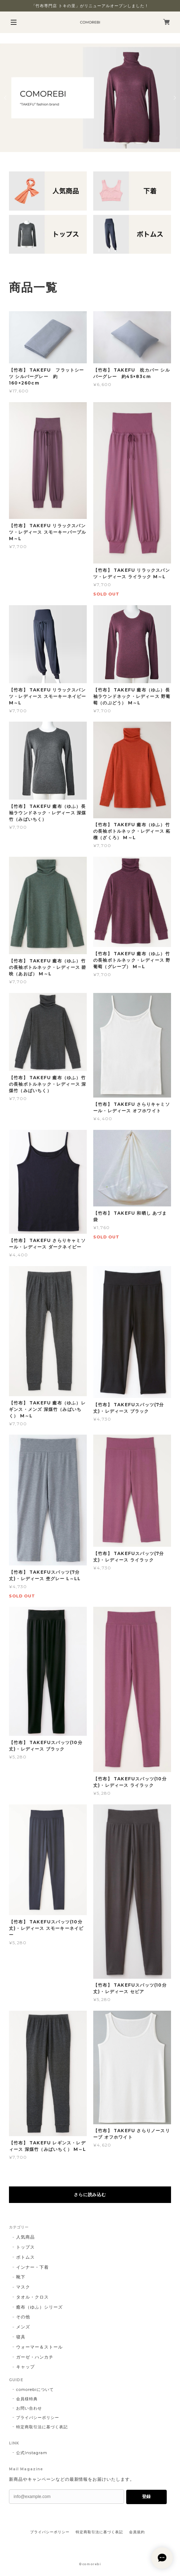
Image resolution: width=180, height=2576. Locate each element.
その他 (23, 2316)
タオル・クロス (32, 2297)
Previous (5, 98)
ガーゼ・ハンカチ (34, 2357)
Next (174, 98)
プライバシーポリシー (37, 2417)
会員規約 (137, 2532)
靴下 (20, 2277)
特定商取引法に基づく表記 (42, 2426)
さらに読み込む (90, 2194)
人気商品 (25, 2237)
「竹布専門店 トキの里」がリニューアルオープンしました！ (90, 6)
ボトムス (25, 2257)
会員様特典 (27, 2398)
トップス (25, 2247)
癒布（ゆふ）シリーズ (39, 2307)
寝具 (20, 2337)
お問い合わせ (29, 2408)
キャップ (25, 2366)
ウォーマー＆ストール (39, 2347)
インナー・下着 (32, 2267)
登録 (146, 2496)
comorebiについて (35, 2389)
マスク (23, 2287)
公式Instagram (31, 2452)
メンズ (23, 2326)
